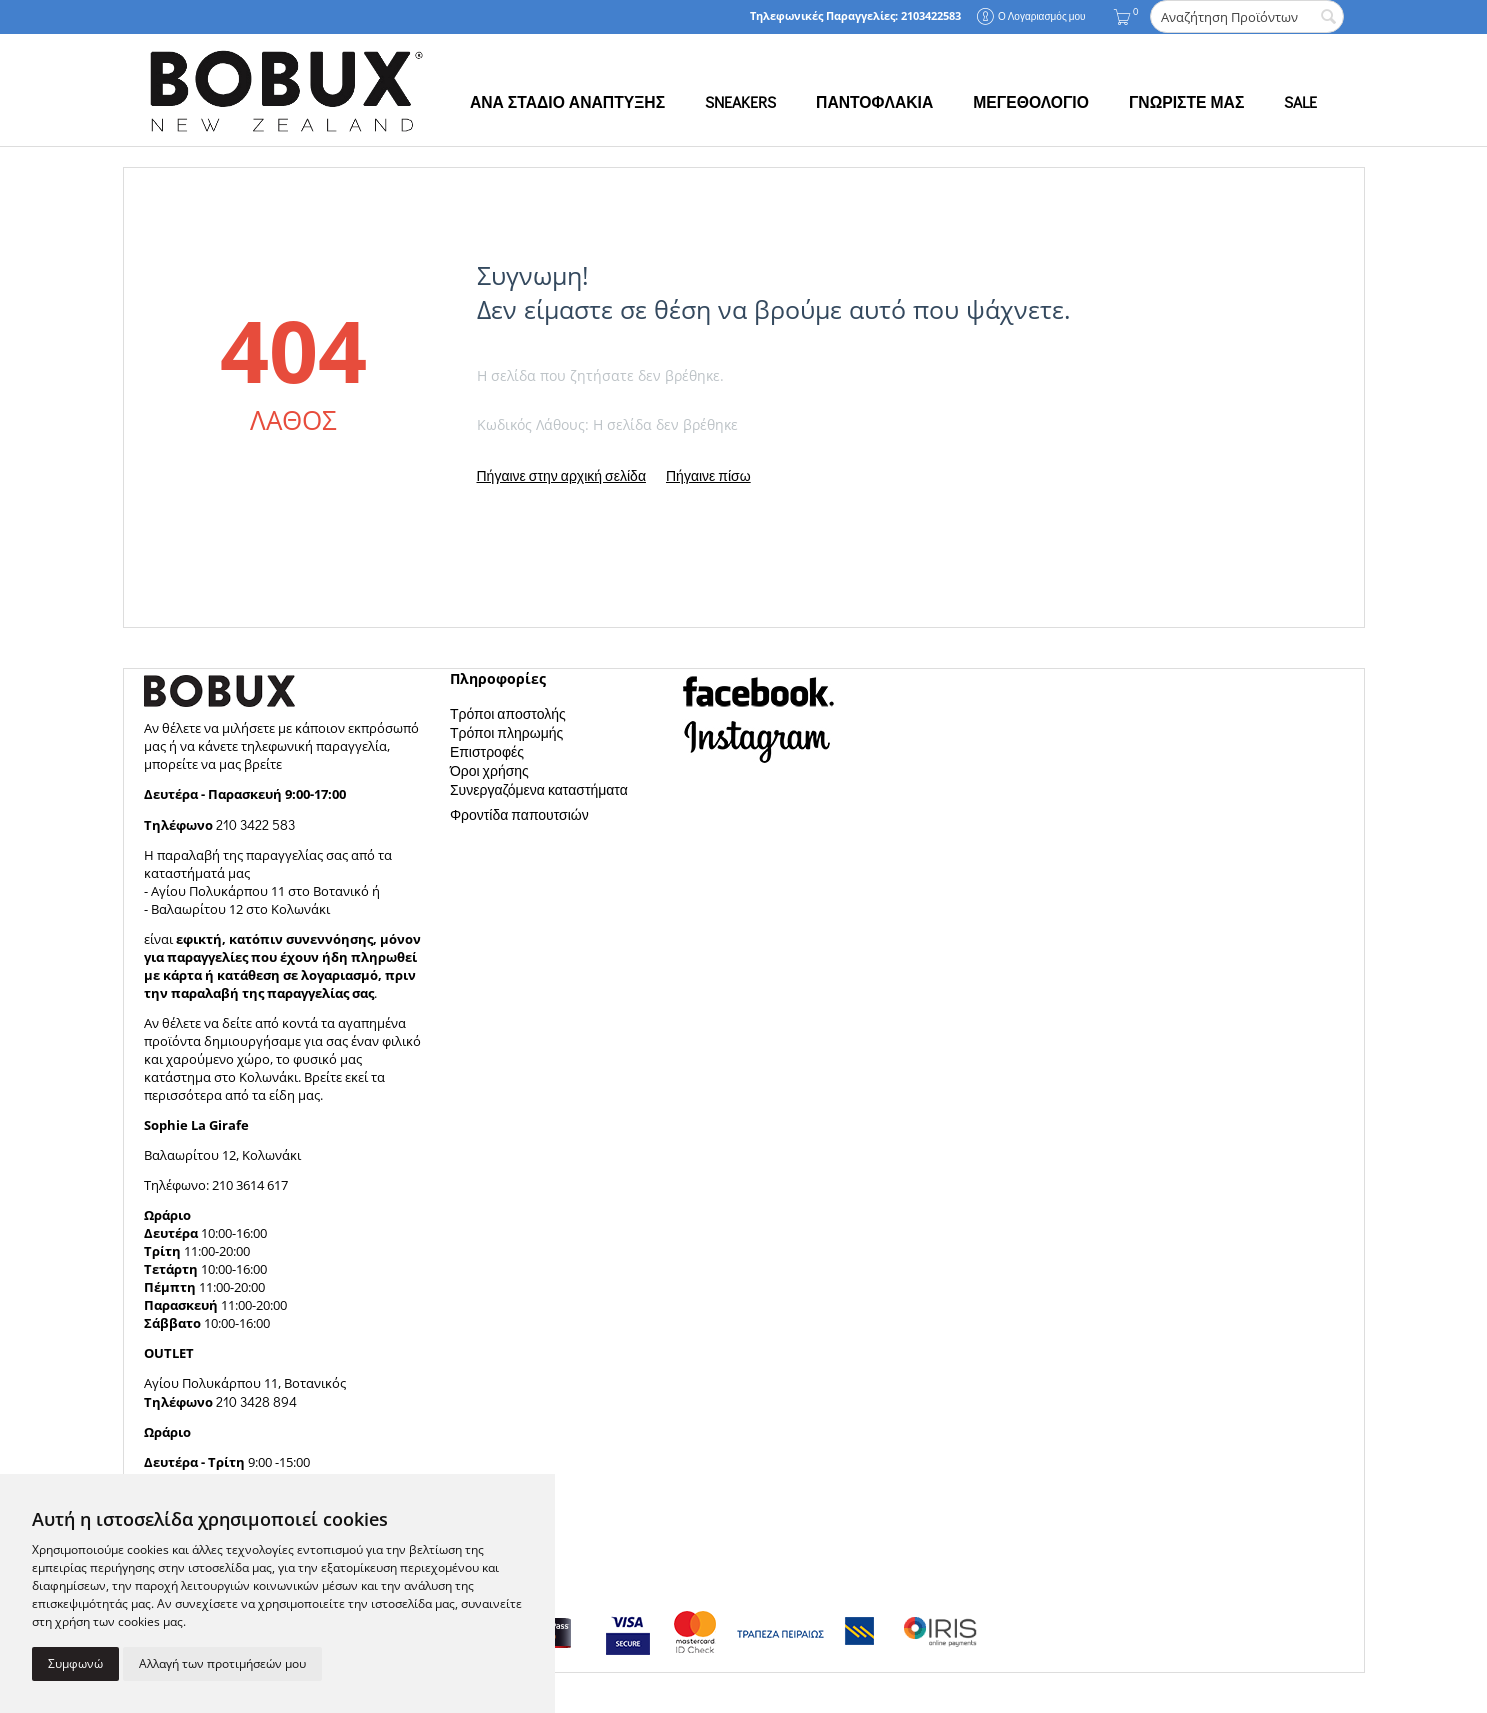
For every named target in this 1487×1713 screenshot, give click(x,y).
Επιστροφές (487, 751)
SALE (1300, 102)
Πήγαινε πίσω (708, 475)
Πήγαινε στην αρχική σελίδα (561, 475)
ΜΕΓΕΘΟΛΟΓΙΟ (1031, 102)
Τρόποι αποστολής (508, 713)
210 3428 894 (255, 1401)
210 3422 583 (255, 824)
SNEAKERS (740, 102)
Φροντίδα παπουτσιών (519, 814)
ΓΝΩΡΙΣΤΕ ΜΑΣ (1186, 102)
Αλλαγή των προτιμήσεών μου (222, 1663)
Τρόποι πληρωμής (506, 732)
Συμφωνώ (75, 1663)
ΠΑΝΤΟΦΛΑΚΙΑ (874, 102)
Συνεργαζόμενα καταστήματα (539, 789)
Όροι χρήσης (489, 770)
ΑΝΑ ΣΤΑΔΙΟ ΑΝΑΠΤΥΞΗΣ (567, 102)
